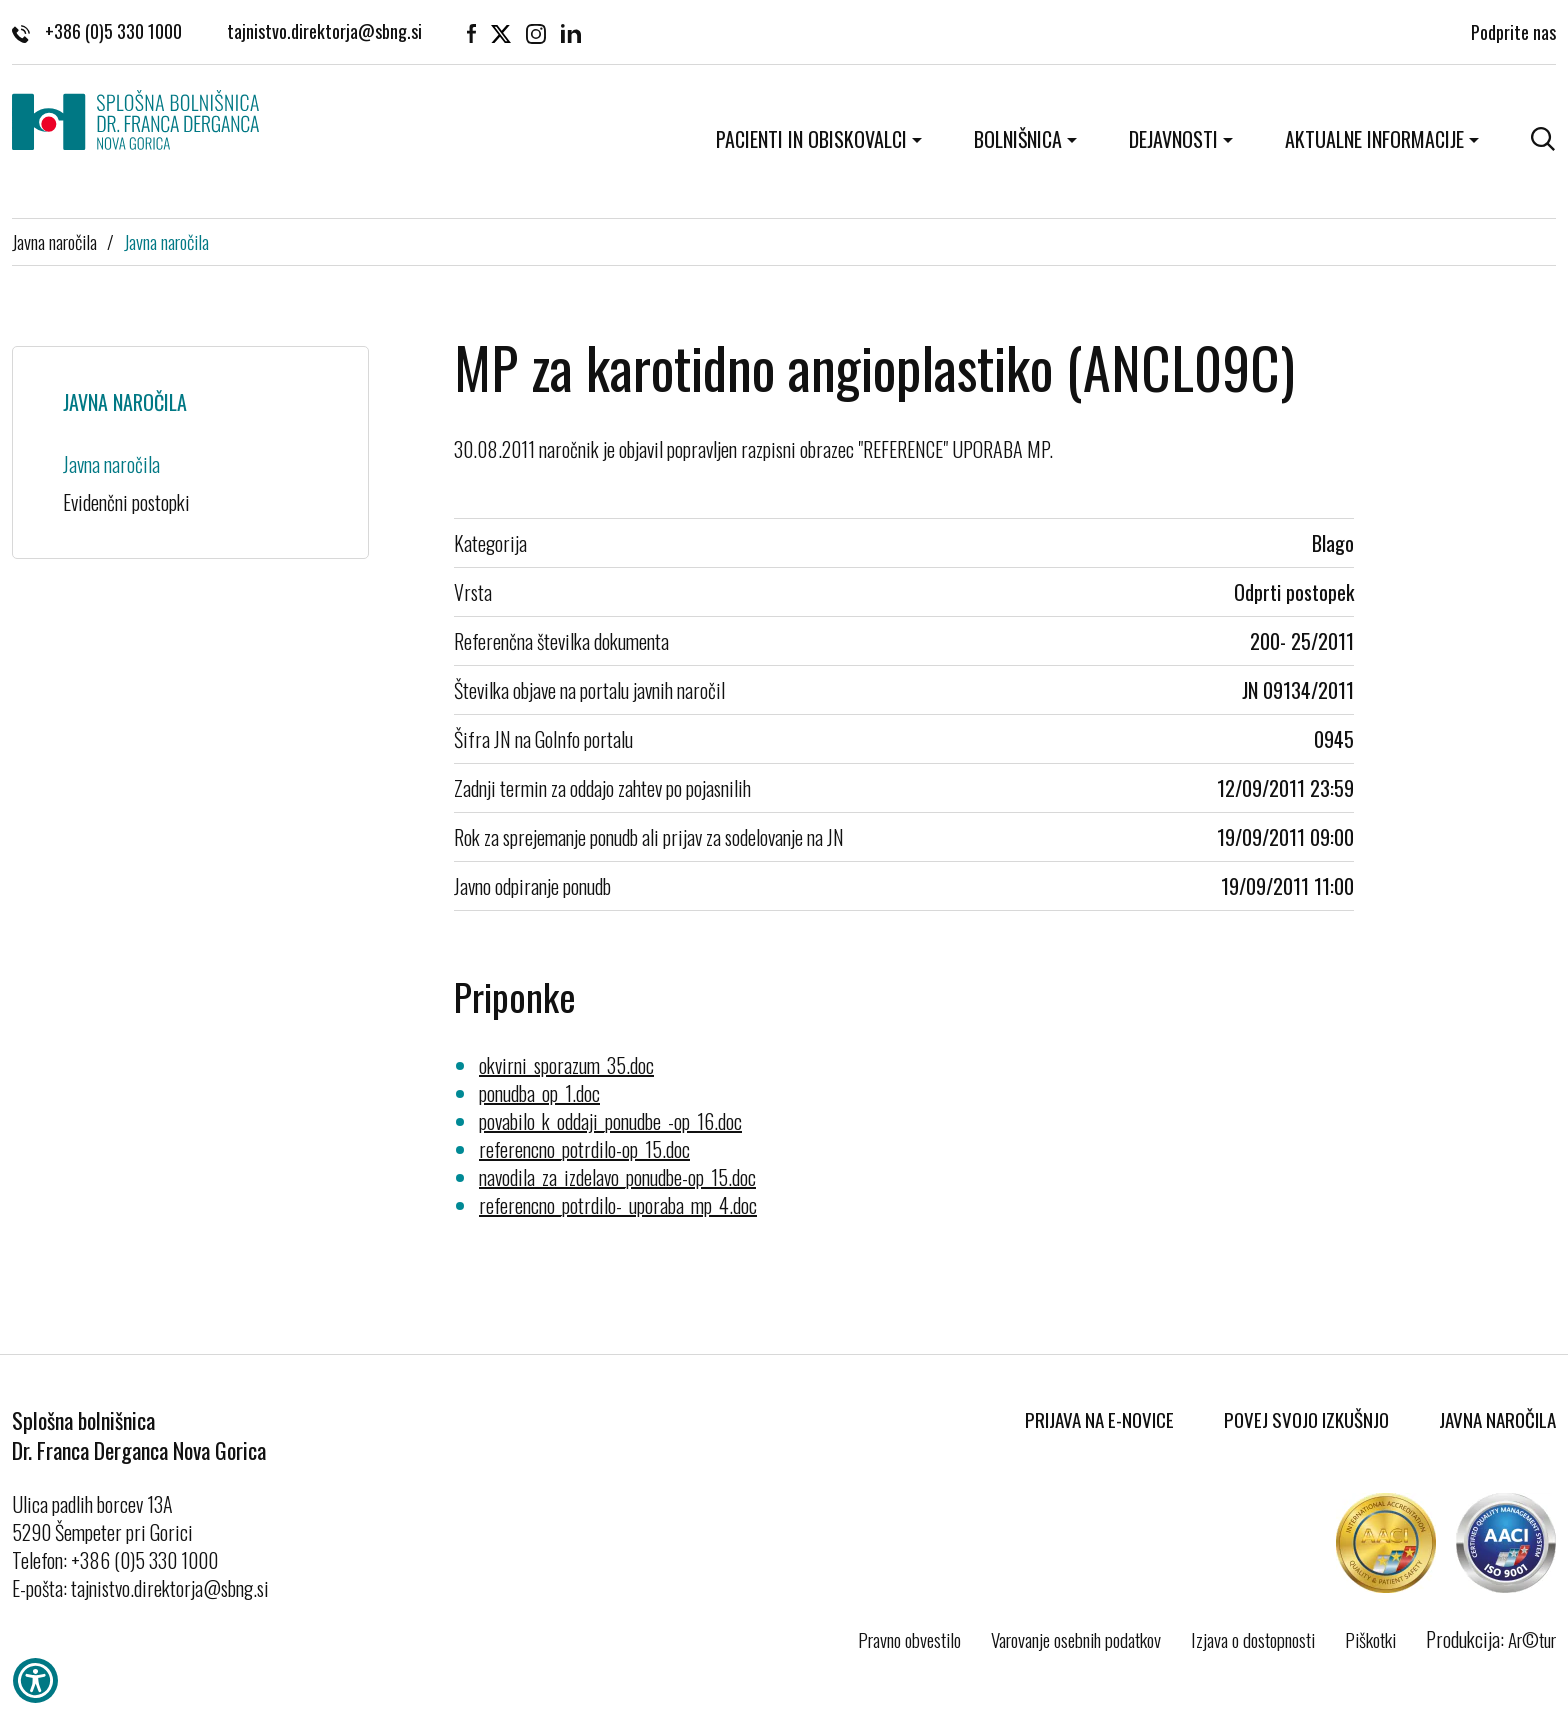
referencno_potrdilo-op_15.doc (584, 1149)
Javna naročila (54, 241)
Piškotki (1370, 1639)
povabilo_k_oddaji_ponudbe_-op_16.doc (610, 1121)
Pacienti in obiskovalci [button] (811, 139)
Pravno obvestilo (909, 1639)
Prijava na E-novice (1099, 1419)
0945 (1334, 739)
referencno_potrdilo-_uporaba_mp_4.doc (618, 1205)
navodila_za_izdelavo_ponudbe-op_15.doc (617, 1177)
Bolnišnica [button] (1018, 139)
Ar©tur (1532, 1639)
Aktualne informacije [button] (1374, 139)
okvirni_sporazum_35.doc (566, 1065)
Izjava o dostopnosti (1253, 1639)
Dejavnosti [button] (1173, 139)
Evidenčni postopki (126, 502)
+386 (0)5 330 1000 (97, 30)
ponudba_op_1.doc (539, 1093)
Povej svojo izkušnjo (1306, 1419)
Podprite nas (1513, 30)
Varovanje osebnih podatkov (1076, 1639)
